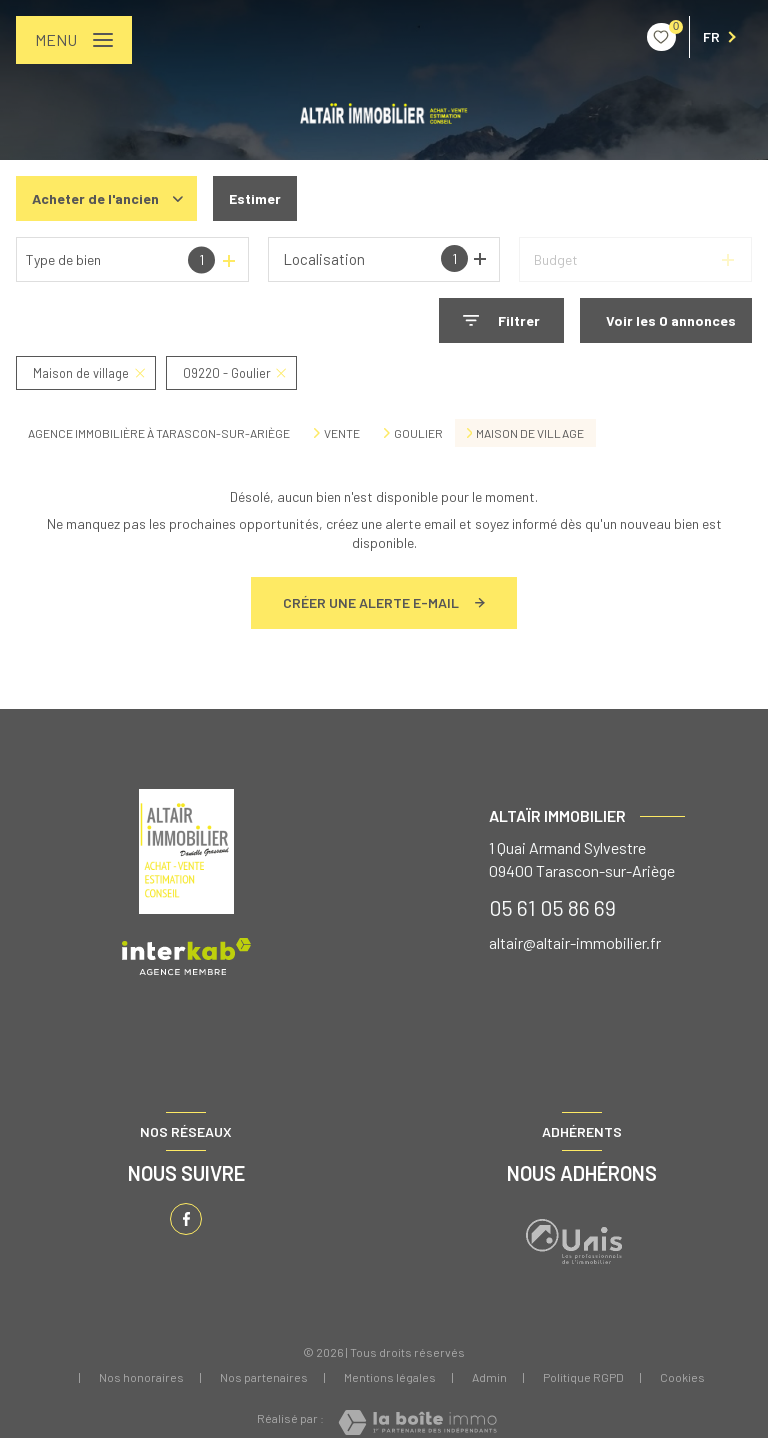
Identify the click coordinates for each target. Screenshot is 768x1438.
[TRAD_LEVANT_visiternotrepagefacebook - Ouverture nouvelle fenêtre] (186, 1219)
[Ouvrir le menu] (74, 40)
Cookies (682, 1377)
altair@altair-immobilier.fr (575, 942)
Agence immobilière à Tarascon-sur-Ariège (159, 433)
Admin (489, 1377)
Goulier (418, 433)
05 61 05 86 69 (552, 907)
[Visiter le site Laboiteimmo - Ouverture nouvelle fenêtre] (417, 1422)
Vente (342, 433)
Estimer (255, 198)
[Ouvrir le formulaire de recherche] (501, 320)
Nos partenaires (264, 1377)
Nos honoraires (141, 1377)
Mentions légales (390, 1377)
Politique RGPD (583, 1377)
